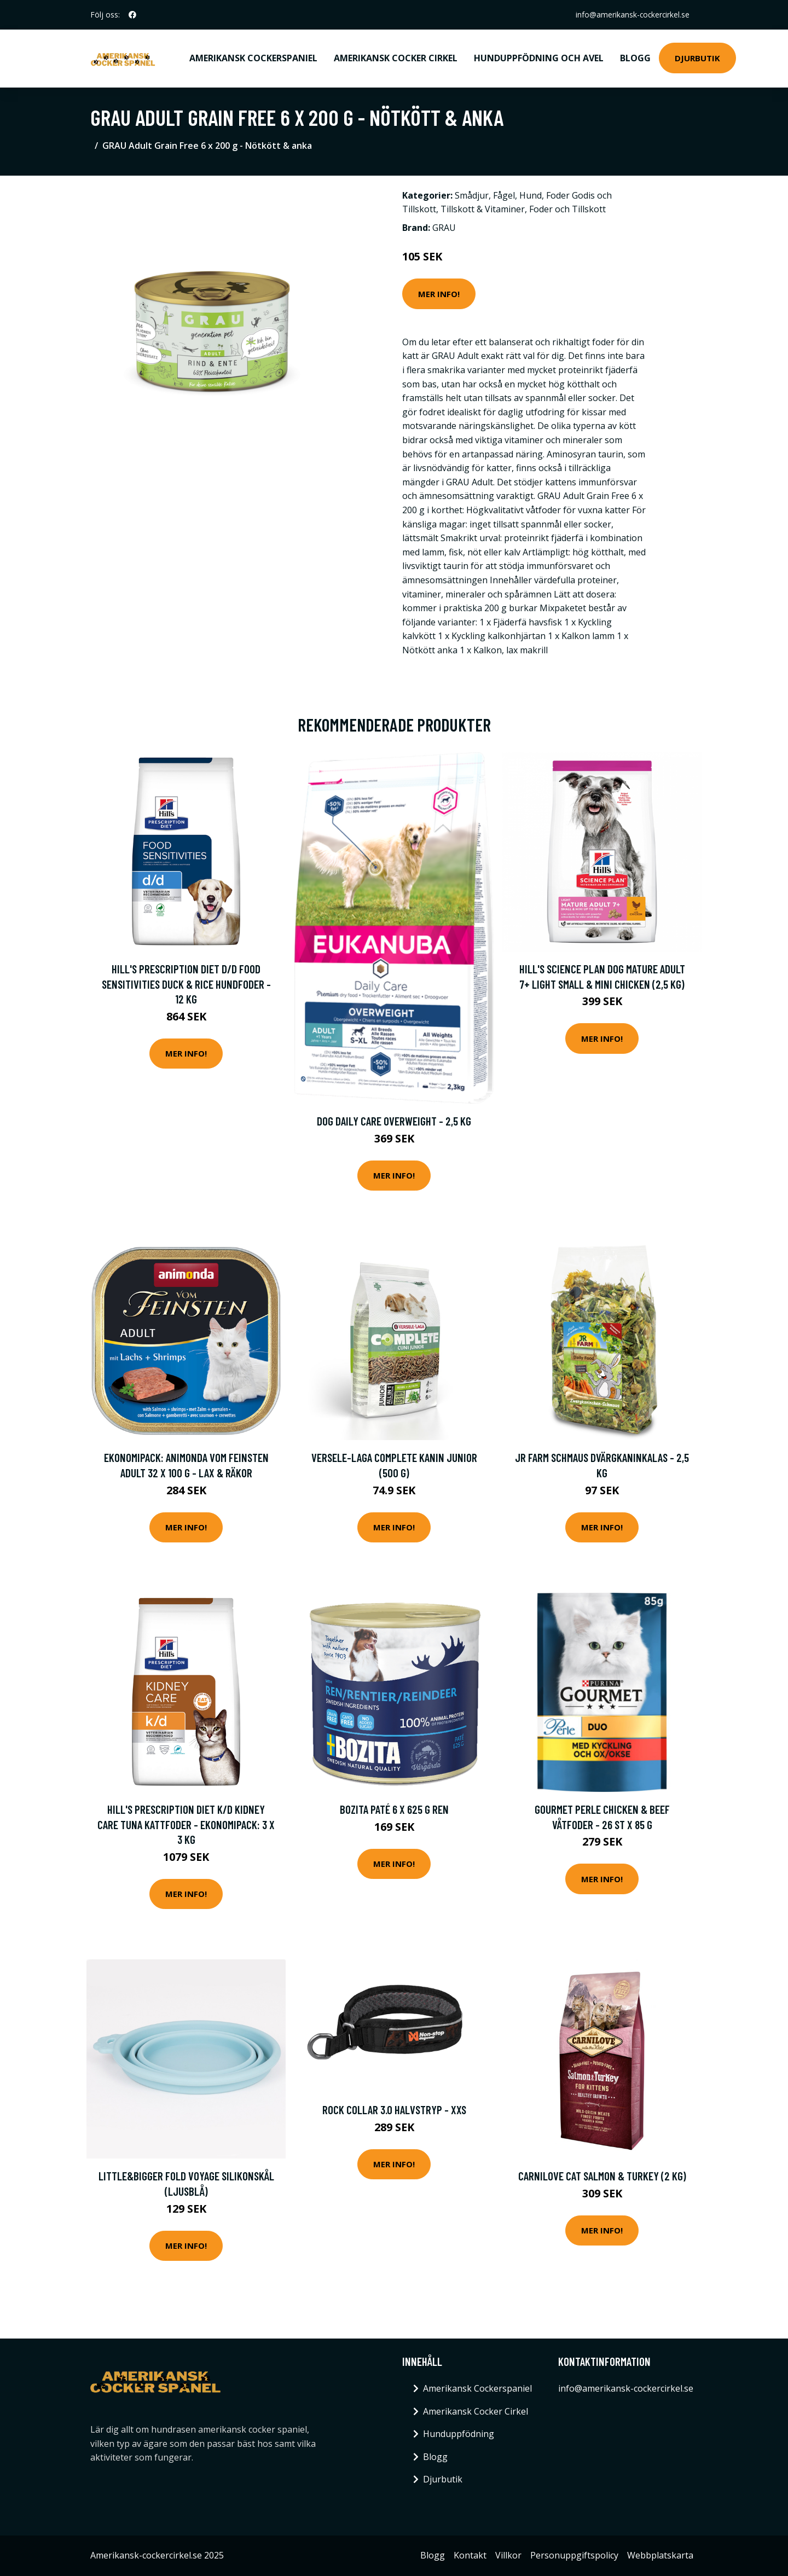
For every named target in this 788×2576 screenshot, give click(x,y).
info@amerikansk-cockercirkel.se (631, 14)
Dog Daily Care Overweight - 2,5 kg (394, 1121)
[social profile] (132, 14)
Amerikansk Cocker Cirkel (395, 58)
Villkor (508, 2555)
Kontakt (470, 2555)
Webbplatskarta (660, 2555)
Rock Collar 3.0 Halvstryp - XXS (394, 2109)
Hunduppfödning (458, 2434)
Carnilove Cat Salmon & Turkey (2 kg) (602, 2176)
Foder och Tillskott (567, 209)
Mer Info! (439, 293)
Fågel (504, 195)
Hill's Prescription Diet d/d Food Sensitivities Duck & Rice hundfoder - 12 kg (186, 984)
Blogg (635, 58)
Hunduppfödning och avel (539, 58)
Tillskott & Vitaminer (483, 209)
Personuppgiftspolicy (574, 2555)
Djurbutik (697, 58)
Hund (530, 195)
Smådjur (472, 195)
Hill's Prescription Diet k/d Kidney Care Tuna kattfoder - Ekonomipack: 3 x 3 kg (186, 1824)
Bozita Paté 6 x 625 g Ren (394, 1809)
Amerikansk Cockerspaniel (253, 58)
